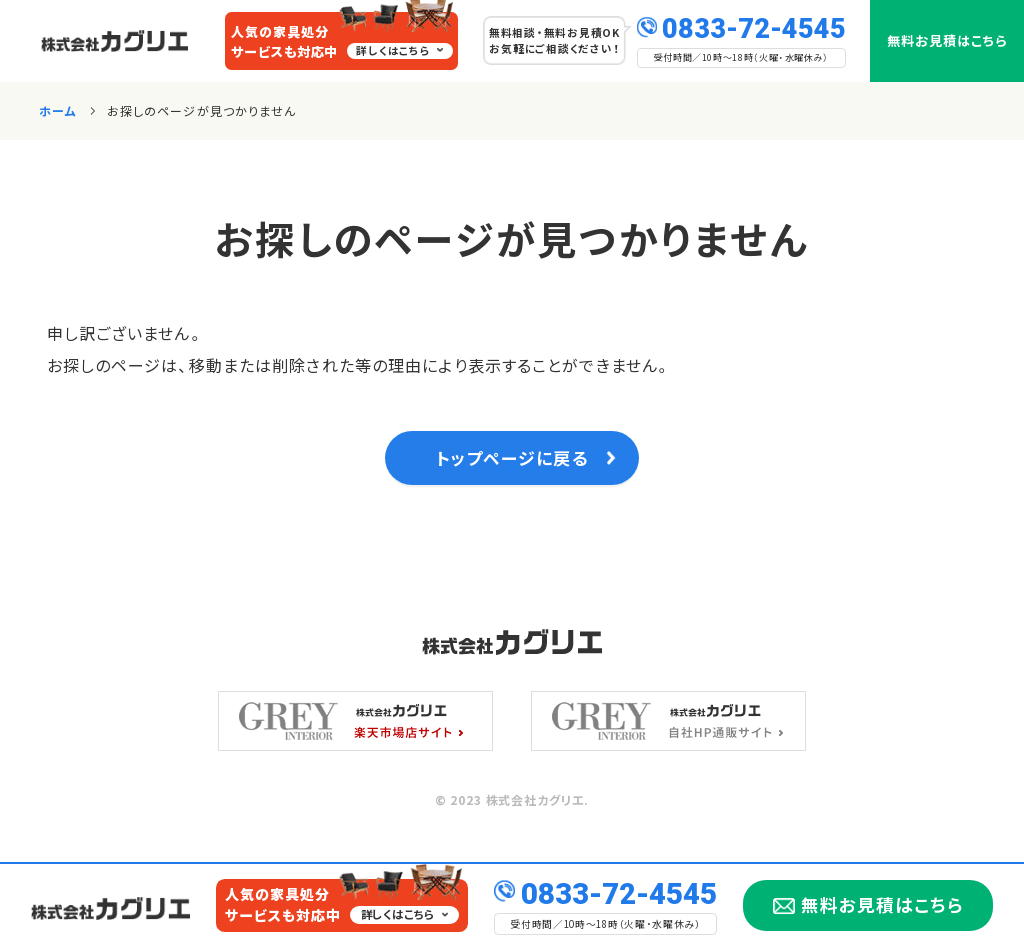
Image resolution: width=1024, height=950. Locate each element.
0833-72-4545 (754, 27)
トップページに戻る (511, 463)
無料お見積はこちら (947, 40)
